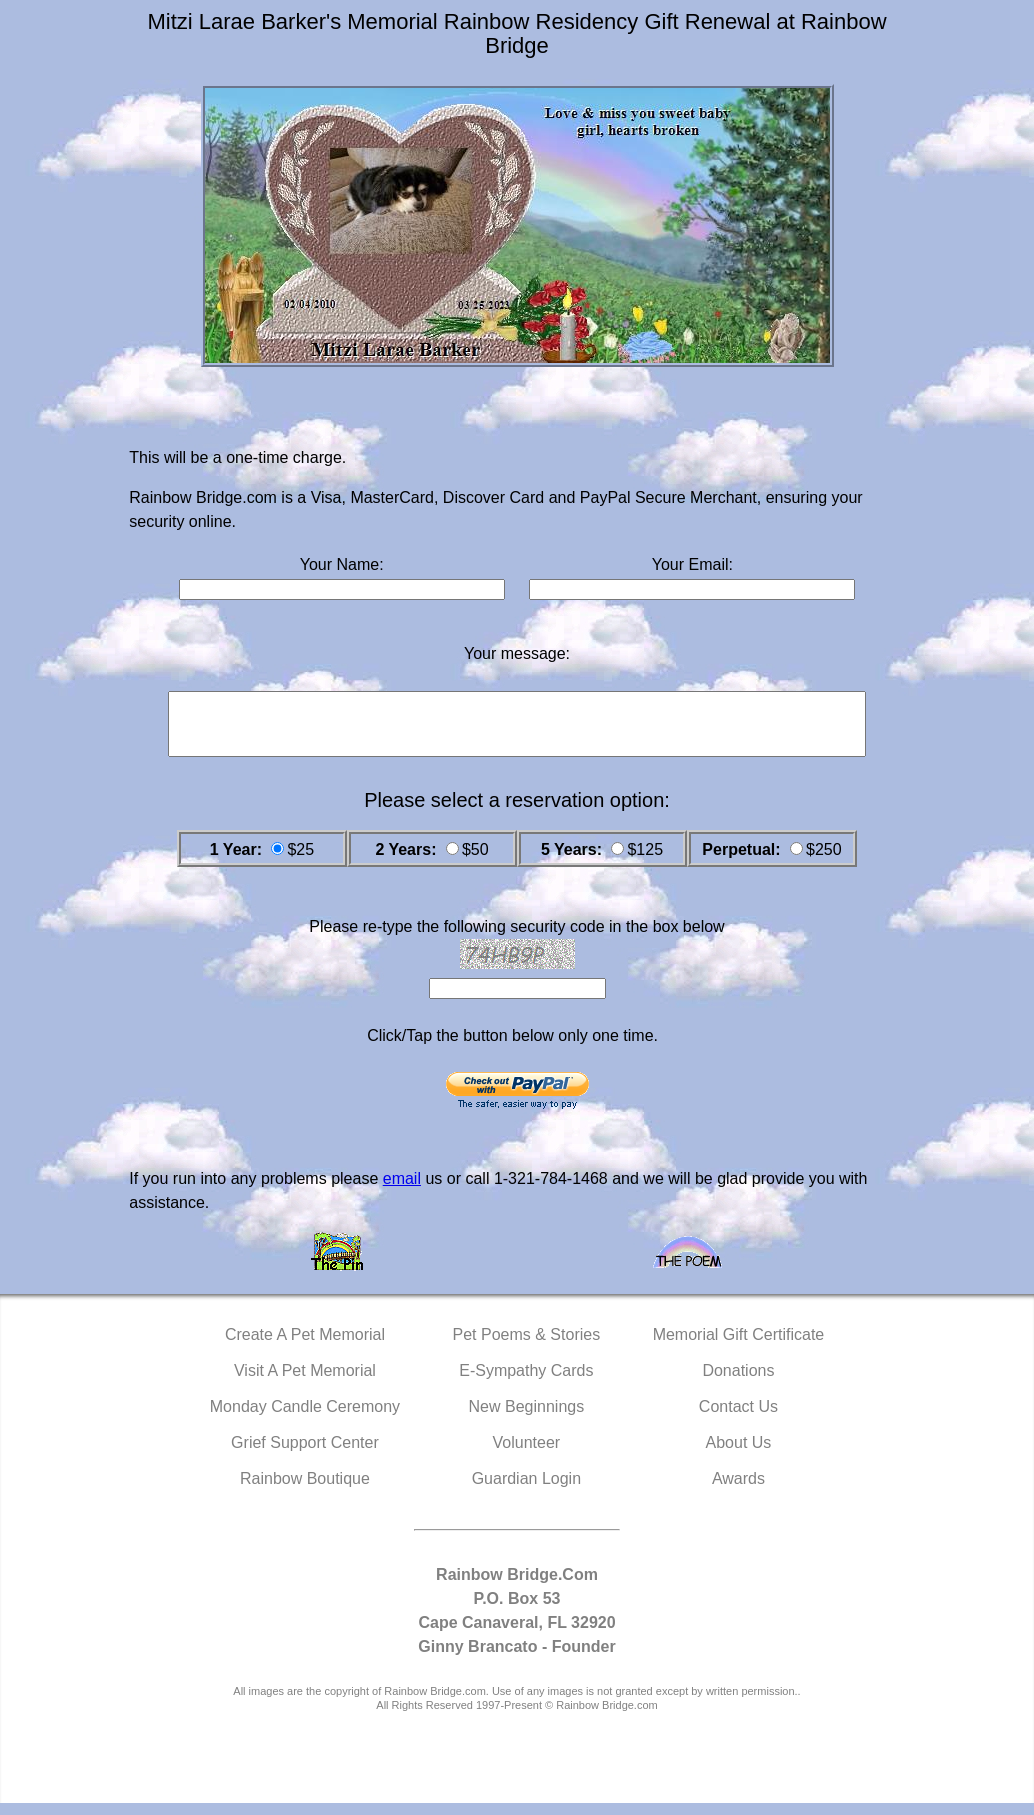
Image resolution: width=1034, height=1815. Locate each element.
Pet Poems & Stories (527, 1346)
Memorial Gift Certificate (739, 1346)
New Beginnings (527, 1418)
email (402, 1190)
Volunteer (527, 1454)
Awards (738, 1490)
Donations (738, 1382)
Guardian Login (526, 1490)
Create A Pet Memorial (305, 1346)
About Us (739, 1454)
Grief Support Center (305, 1454)
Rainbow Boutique (305, 1490)
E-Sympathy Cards (526, 1382)
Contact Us (738, 1418)
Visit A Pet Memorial (305, 1382)
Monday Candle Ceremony (305, 1418)
